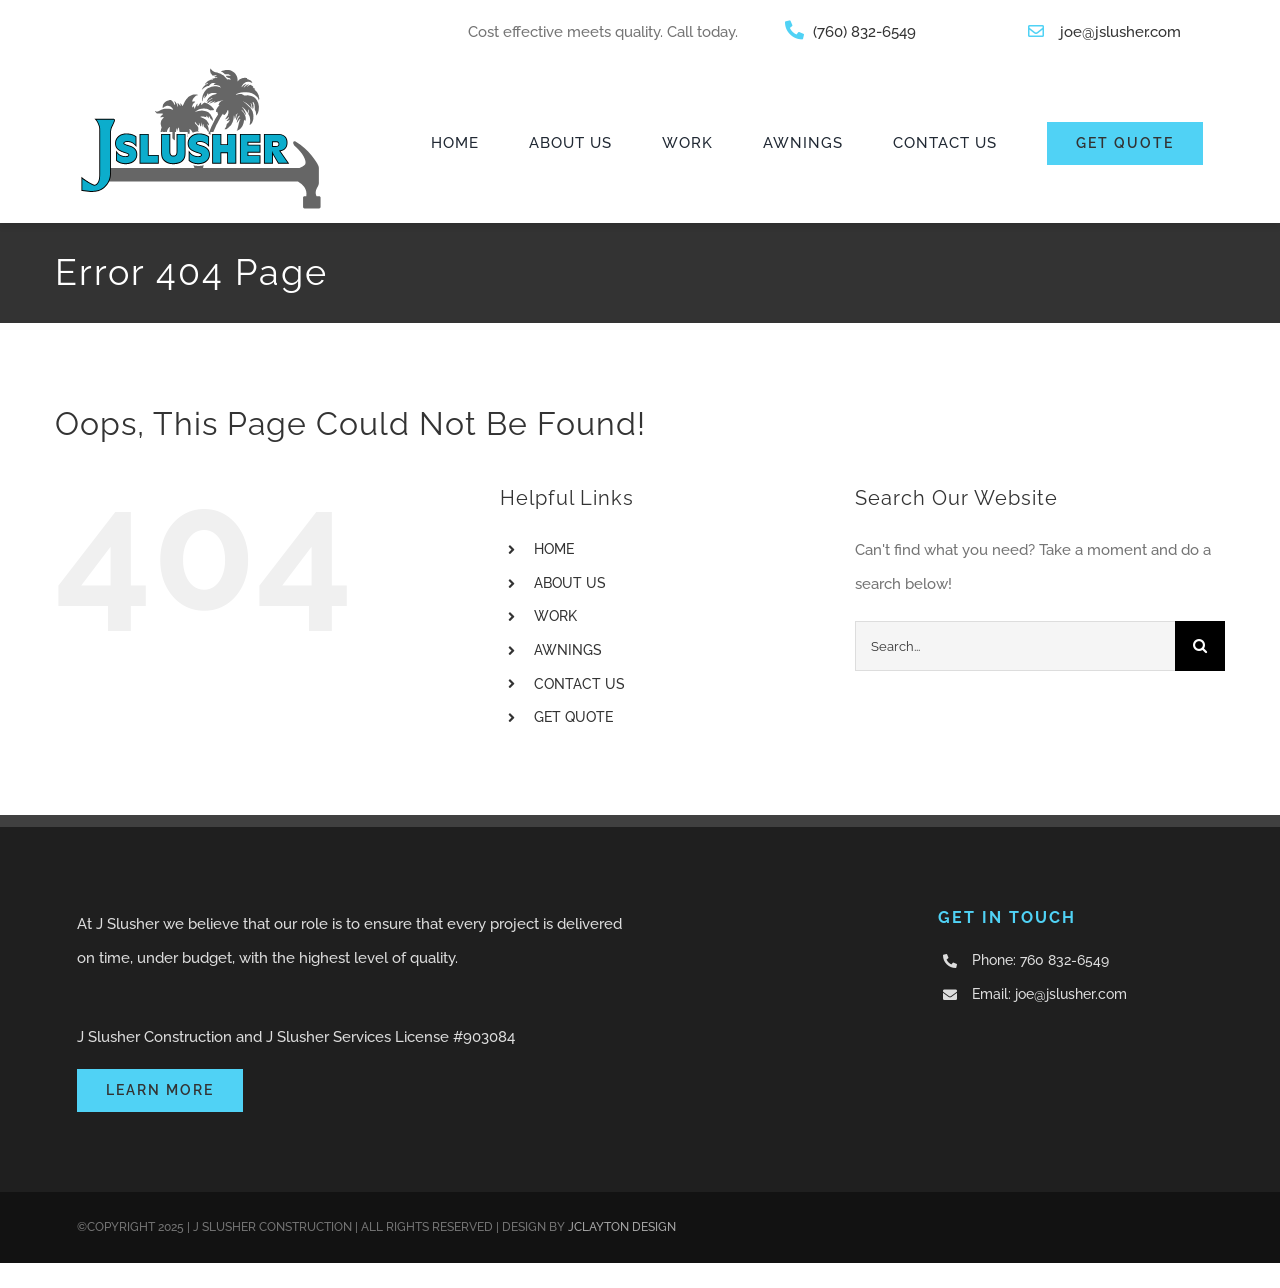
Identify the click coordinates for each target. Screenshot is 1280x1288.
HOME (554, 549)
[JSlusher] (201, 71)
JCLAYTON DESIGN (622, 1227)
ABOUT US (570, 583)
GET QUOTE (573, 717)
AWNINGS (568, 650)
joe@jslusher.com (1120, 32)
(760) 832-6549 (864, 32)
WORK (555, 616)
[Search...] (1015, 646)
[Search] (1200, 646)
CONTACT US (579, 684)
